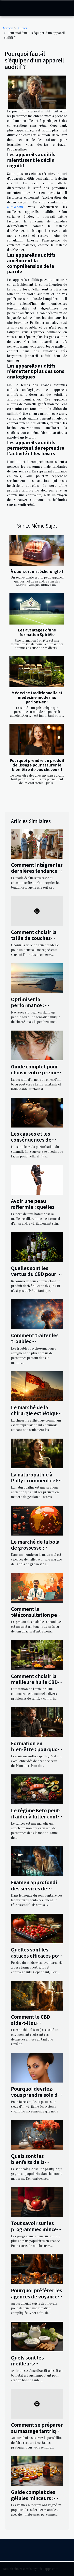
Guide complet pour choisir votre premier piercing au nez (36, 1072)
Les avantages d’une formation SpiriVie (37, 632)
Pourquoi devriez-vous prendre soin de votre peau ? (36, 2094)
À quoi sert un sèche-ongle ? (37, 571)
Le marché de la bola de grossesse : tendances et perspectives (35, 1550)
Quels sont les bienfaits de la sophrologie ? (28, 2161)
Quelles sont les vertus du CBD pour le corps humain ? (36, 1274)
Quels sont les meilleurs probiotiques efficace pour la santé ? (36, 2366)
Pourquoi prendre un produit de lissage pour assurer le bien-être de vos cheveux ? (37, 765)
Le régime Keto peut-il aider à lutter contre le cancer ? (37, 1816)
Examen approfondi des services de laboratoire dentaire (35, 1888)
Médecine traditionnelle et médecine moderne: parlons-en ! (37, 697)
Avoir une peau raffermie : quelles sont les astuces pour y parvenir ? (35, 1209)
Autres (22, 28)
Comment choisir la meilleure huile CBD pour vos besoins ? (34, 1682)
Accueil (7, 28)
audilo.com (15, 207)
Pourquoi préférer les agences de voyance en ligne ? (36, 2296)
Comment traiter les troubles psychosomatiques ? (35, 1341)
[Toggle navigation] (7, 8)
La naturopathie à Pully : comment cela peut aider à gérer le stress (35, 1483)
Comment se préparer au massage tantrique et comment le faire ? (37, 2430)
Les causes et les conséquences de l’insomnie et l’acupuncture (31, 1142)
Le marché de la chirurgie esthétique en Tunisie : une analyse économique (35, 1416)
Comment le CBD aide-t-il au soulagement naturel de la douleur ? (35, 2025)
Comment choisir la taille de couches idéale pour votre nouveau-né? (34, 940)
